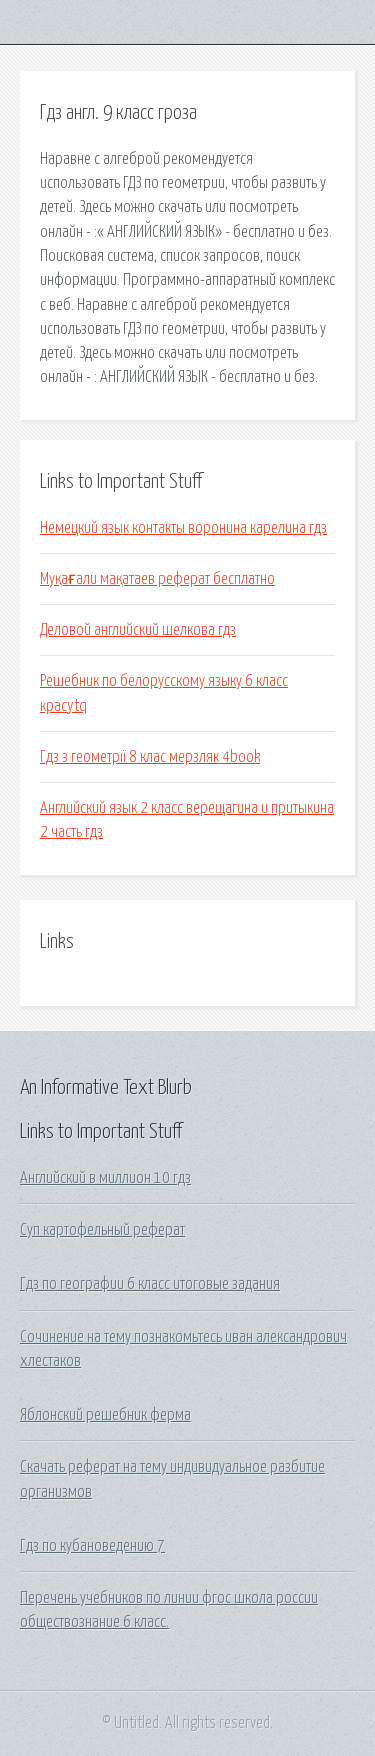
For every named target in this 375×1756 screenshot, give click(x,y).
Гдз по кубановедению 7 (92, 1546)
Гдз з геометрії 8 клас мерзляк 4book (150, 757)
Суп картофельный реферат (102, 1230)
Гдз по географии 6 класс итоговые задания (150, 1284)
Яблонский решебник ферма (105, 1415)
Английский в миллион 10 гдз (105, 1178)
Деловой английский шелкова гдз (138, 630)
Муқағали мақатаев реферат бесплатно (157, 579)
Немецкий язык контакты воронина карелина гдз (183, 528)
